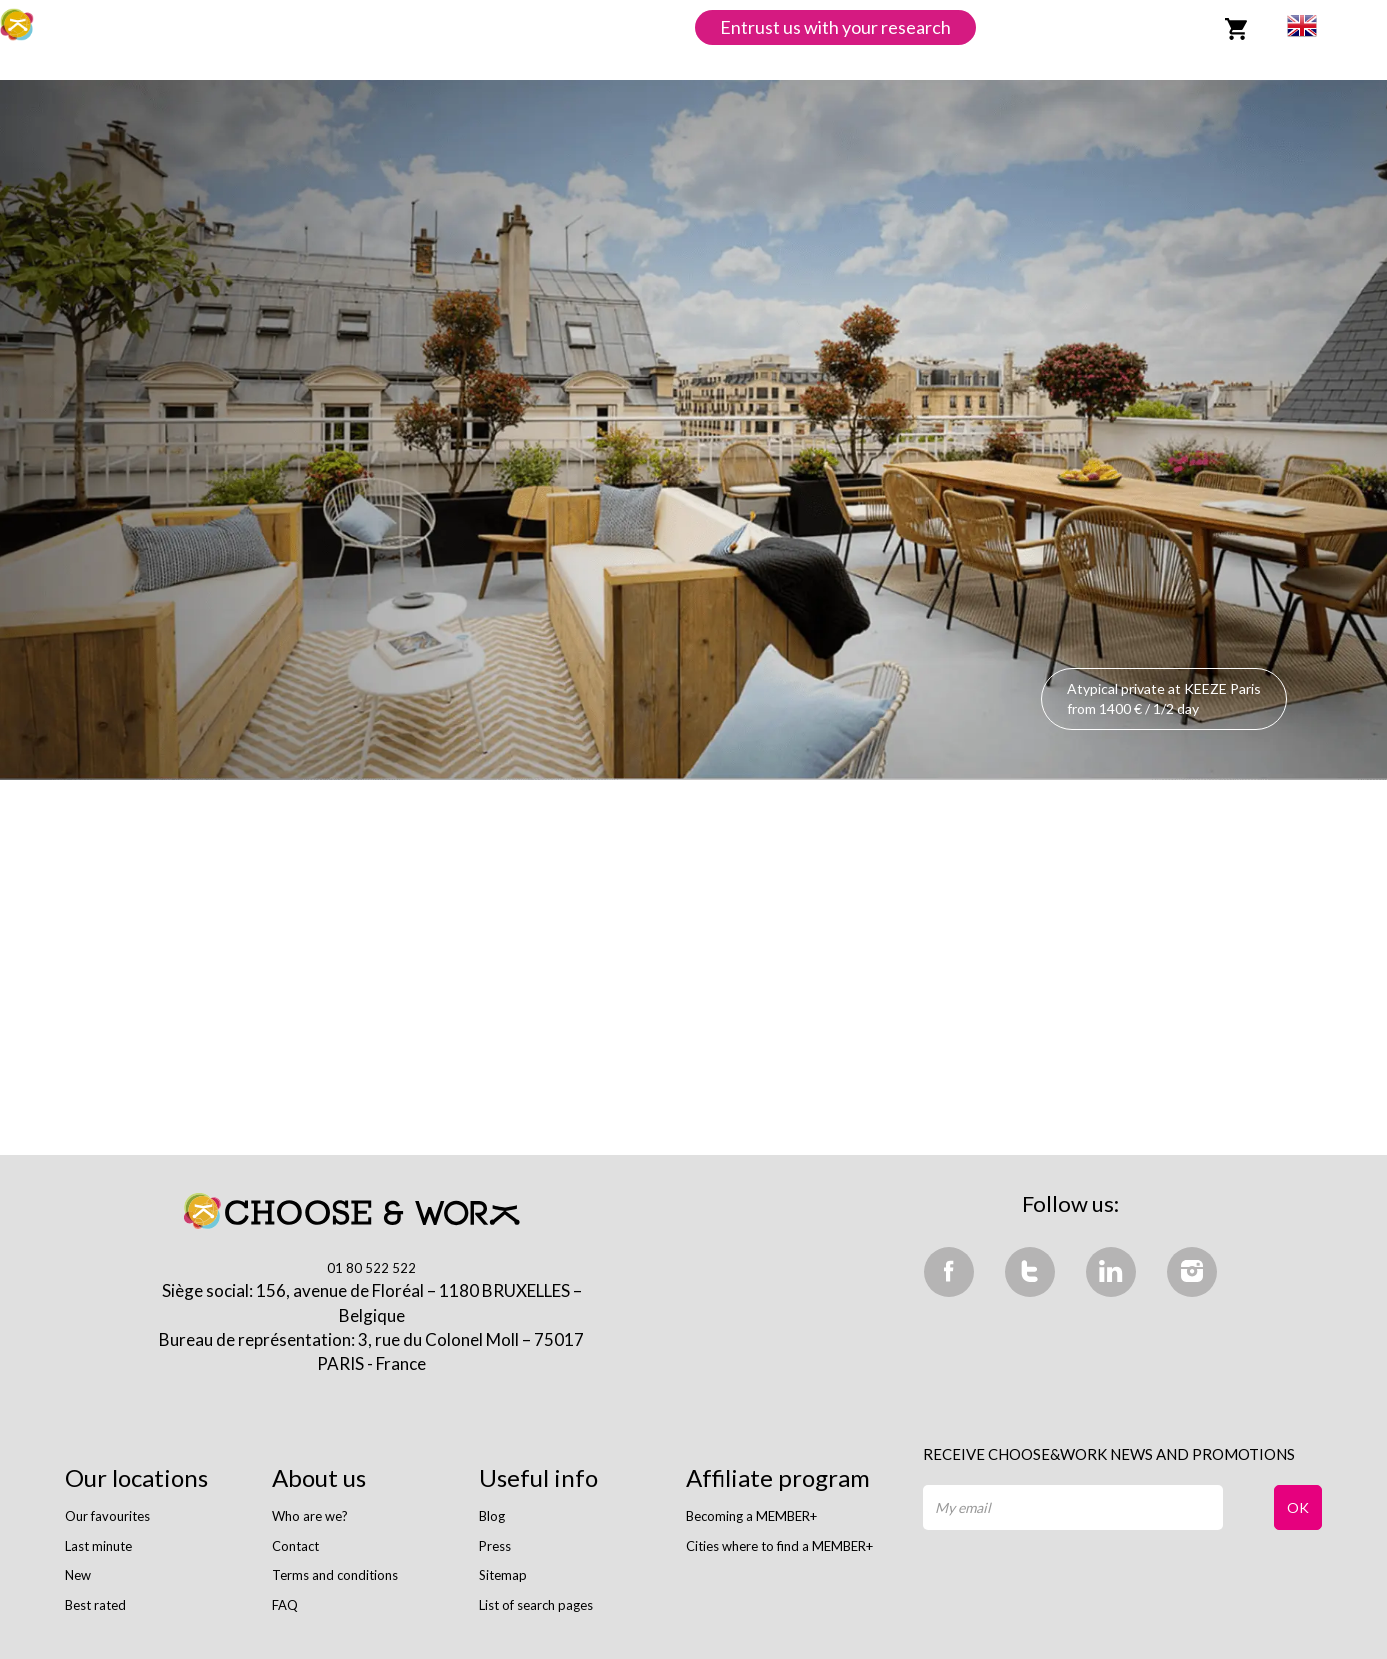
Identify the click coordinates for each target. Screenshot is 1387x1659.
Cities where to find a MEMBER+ (779, 1546)
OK (1298, 1507)
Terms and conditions (335, 1575)
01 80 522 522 (371, 1268)
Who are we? (310, 1516)
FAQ (285, 1605)
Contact (295, 1546)
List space (1030, 27)
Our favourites (107, 1516)
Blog (492, 1516)
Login (1173, 27)
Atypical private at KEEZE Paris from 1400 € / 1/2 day (1164, 698)
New (78, 1575)
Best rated (95, 1605)
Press (495, 1546)
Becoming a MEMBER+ (751, 1516)
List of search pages (536, 1605)
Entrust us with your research (835, 27)
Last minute (98, 1546)
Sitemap (503, 1575)
